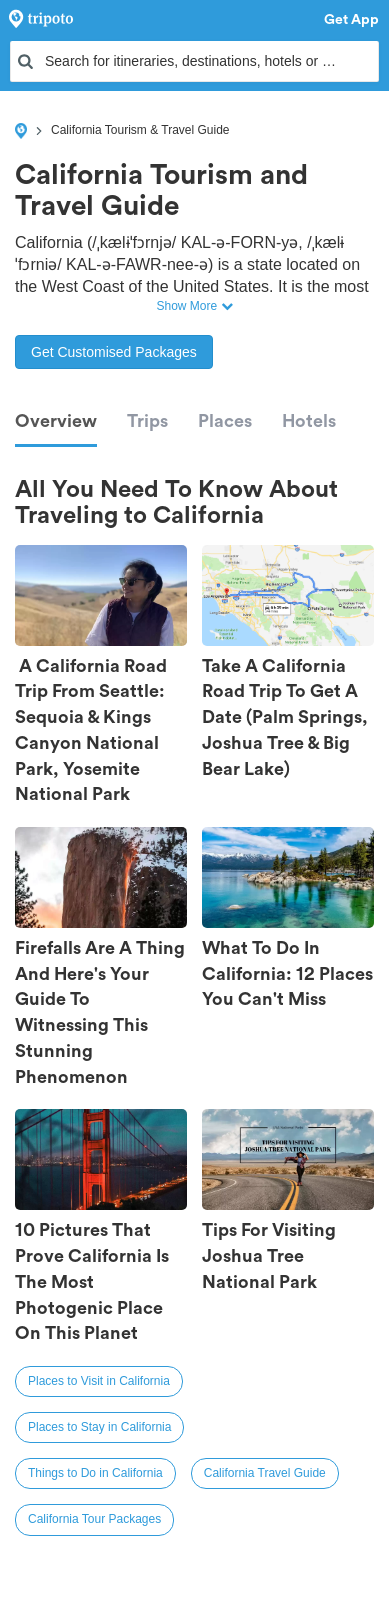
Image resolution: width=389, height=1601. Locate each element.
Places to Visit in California (99, 1381)
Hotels (309, 421)
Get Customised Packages (114, 352)
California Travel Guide (265, 1473)
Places (225, 421)
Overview (56, 421)
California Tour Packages (94, 1519)
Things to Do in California (95, 1473)
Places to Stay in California (99, 1427)
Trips (147, 421)
